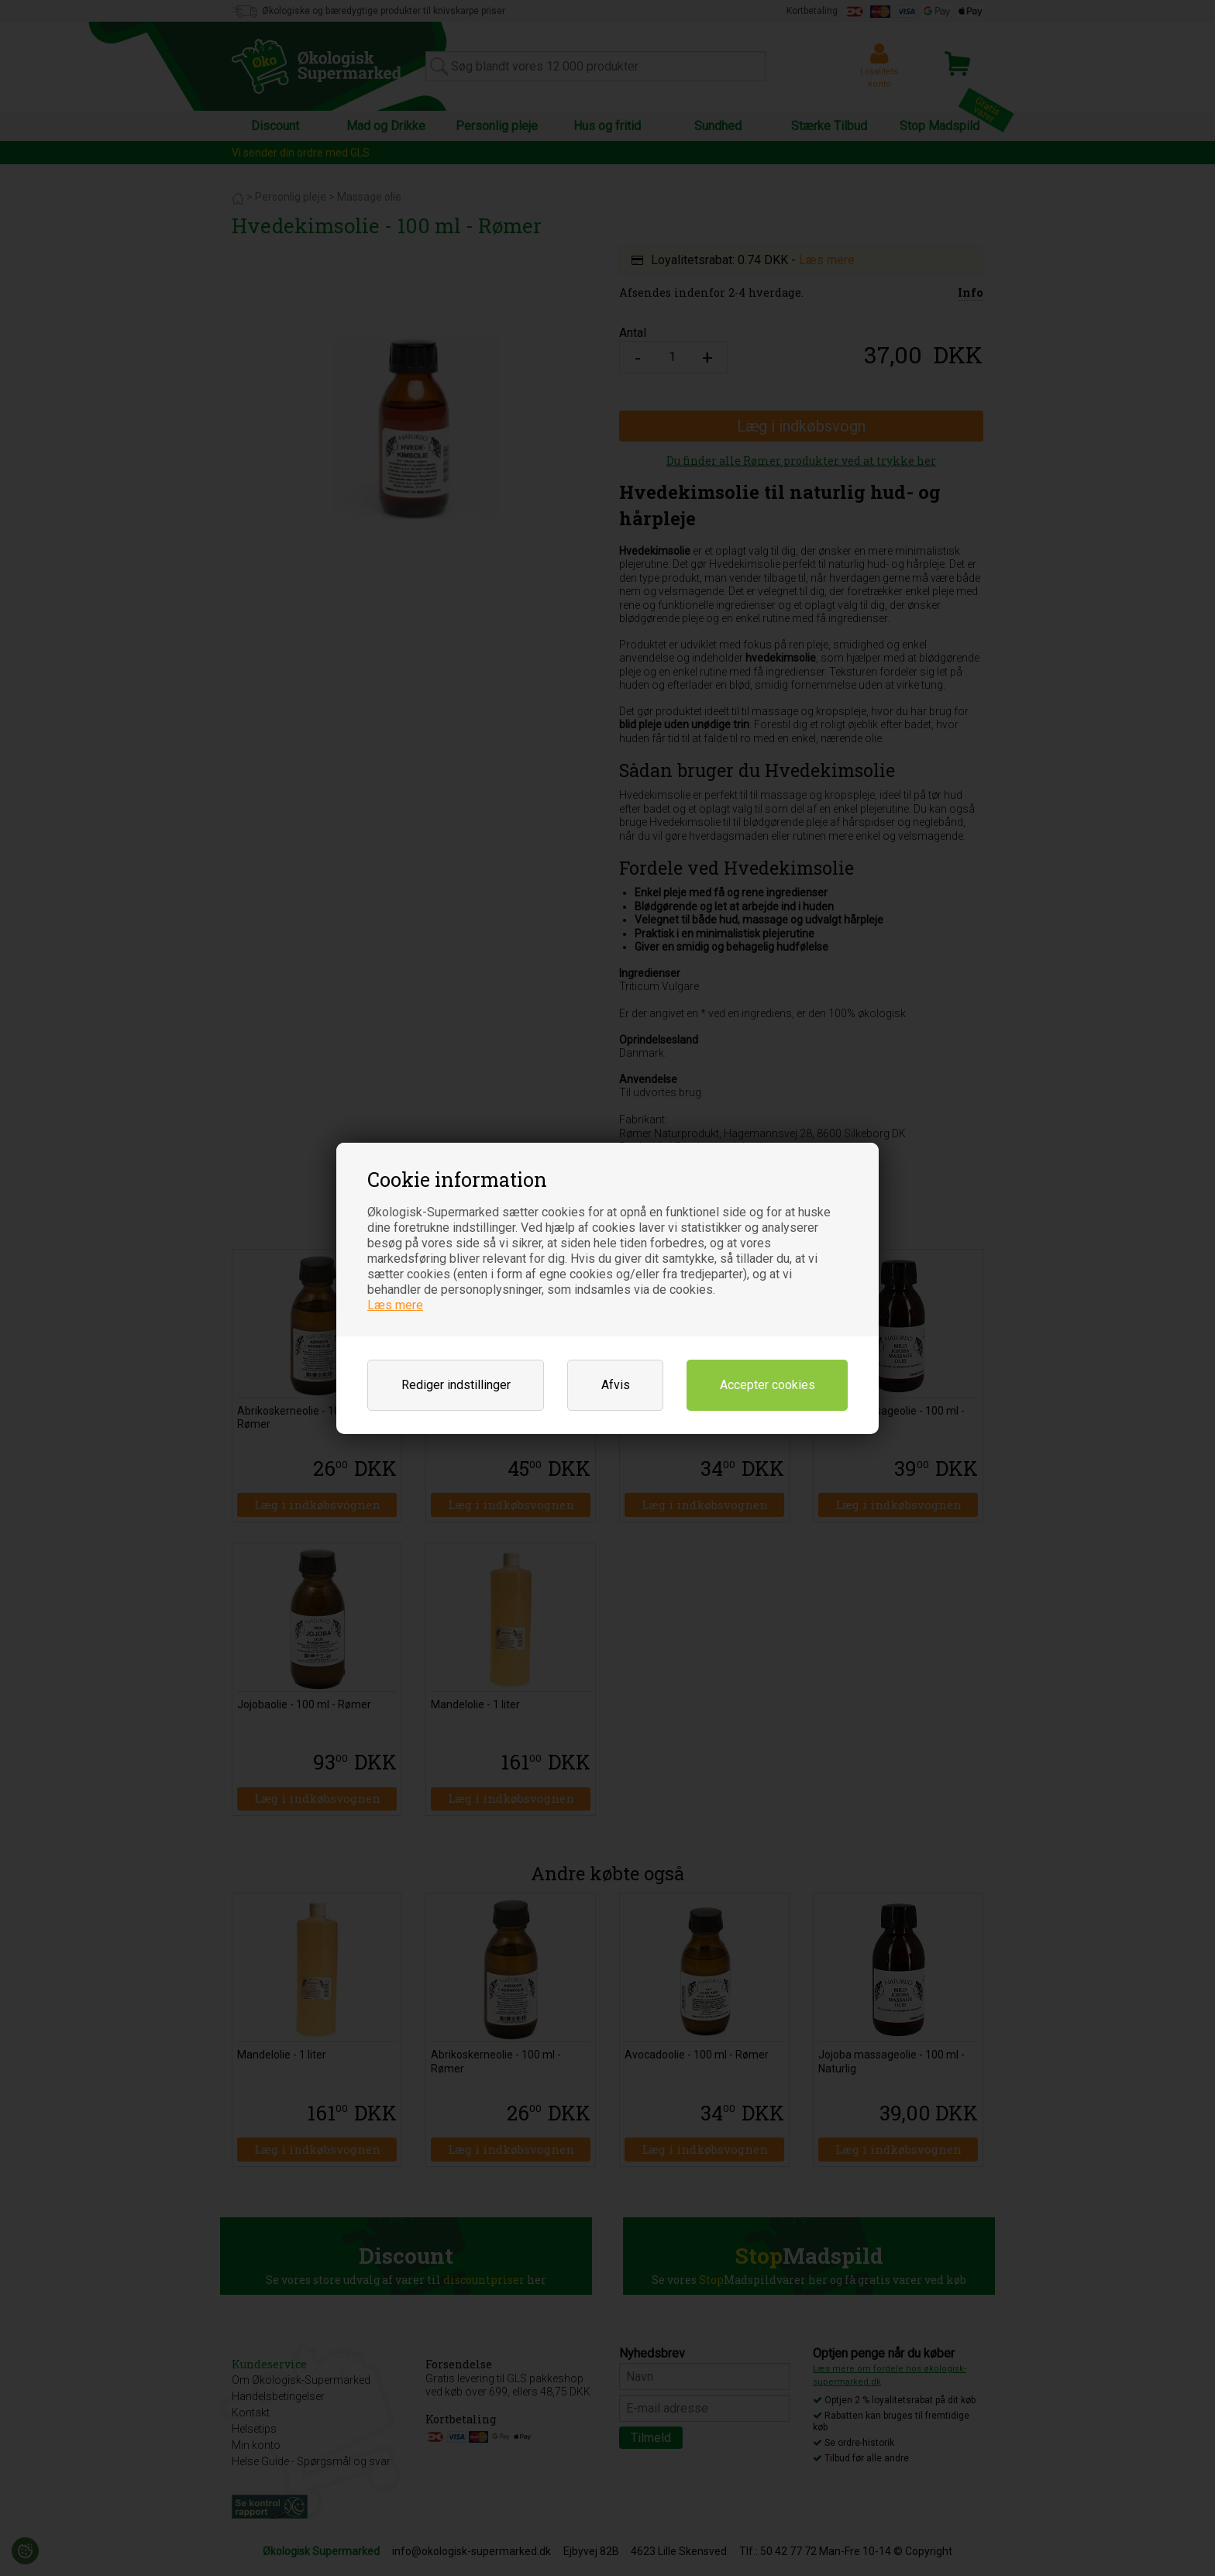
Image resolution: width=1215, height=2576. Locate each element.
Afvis (615, 1384)
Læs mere (395, 1305)
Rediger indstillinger (456, 1384)
